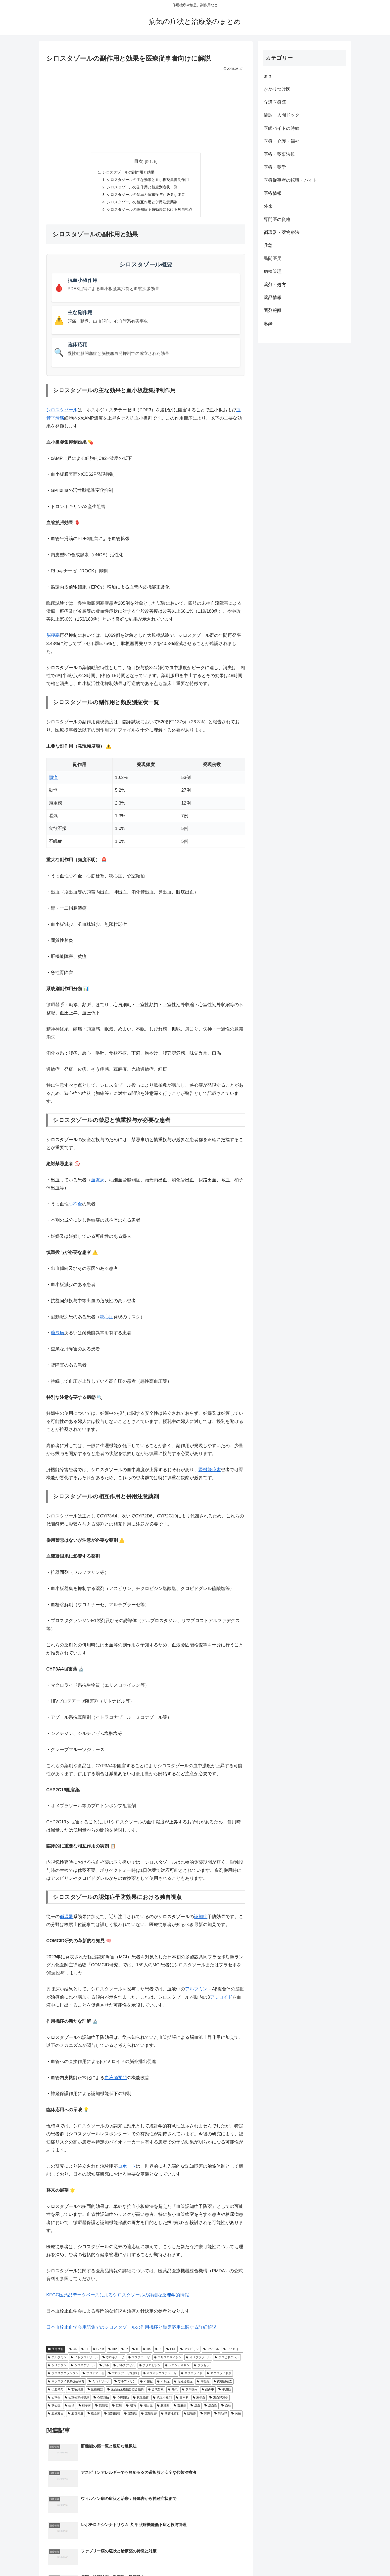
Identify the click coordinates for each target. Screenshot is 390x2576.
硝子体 (85, 2409)
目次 (138, 161)
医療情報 (56, 2353)
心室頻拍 (101, 2401)
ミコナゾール (99, 2385)
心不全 (75, 1207)
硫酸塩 (101, 2409)
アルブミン (196, 1992)
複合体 (94, 2417)
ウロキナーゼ (113, 2360)
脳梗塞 (53, 639)
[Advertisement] (145, 109)
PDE (171, 2353)
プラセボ (201, 2369)
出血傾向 (55, 2393)
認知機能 (112, 2417)
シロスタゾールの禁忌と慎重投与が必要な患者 (146, 196)
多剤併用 (189, 2393)
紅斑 (117, 2409)
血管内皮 (75, 2417)
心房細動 (121, 2401)
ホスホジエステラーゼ (160, 2377)
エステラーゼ (139, 2360)
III (135, 2353)
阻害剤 (190, 2417)
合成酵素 (156, 2393)
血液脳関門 (115, 2081)
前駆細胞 (75, 2393)
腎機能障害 (209, 1473)
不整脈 (146, 2385)
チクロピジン (150, 2369)
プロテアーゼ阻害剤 (123, 2377)
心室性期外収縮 (77, 2401)
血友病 (97, 1183)
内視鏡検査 (223, 2385)
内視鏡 (203, 2385)
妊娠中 (208, 2393)
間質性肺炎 (170, 2417)
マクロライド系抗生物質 (66, 2385)
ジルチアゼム (124, 2369)
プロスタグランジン (63, 2377)
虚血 (195, 2409)
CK (73, 2353)
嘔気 (173, 2393)
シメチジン (57, 2369)
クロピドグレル (227, 2360)
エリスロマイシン (168, 2360)
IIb (124, 2353)
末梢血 (199, 2401)
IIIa (146, 2353)
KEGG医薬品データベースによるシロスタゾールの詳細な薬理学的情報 (117, 2298)
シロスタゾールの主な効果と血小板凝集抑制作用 (148, 180)
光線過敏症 (183, 2385)
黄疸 (236, 2417)
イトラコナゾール (84, 2360)
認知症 (200, 1920)
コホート (127, 2169)
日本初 (182, 2401)
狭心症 (106, 1320)
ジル (104, 2369)
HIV (112, 2353)
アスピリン (189, 2353)
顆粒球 (220, 2417)
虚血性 (210, 2409)
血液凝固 (55, 2417)
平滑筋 (224, 2393)
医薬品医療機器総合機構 (125, 2393)
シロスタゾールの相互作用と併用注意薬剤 (142, 205)
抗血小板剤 (162, 2401)
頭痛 (53, 780)
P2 (158, 2353)
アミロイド (221, 2000)
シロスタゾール (62, 413)
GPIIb (98, 2353)
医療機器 (95, 2393)
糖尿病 (57, 1336)
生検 (69, 2409)
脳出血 (146, 2409)
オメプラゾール (198, 2360)
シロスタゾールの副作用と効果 (127, 172)
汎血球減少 (218, 2401)
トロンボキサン (177, 2369)
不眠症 (163, 2385)
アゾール (211, 2353)
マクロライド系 (219, 2377)
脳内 (131, 2409)
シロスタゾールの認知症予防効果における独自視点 (149, 213)
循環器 (66, 1920)
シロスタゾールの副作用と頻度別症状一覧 (142, 188)
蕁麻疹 (180, 2409)
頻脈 (205, 2417)
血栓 (226, 2409)
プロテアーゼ (93, 2377)
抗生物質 (141, 2401)
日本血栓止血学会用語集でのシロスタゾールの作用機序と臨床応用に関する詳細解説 (131, 2330)
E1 (84, 2353)
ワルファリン (125, 2385)
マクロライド (191, 2377)
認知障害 (149, 2417)
